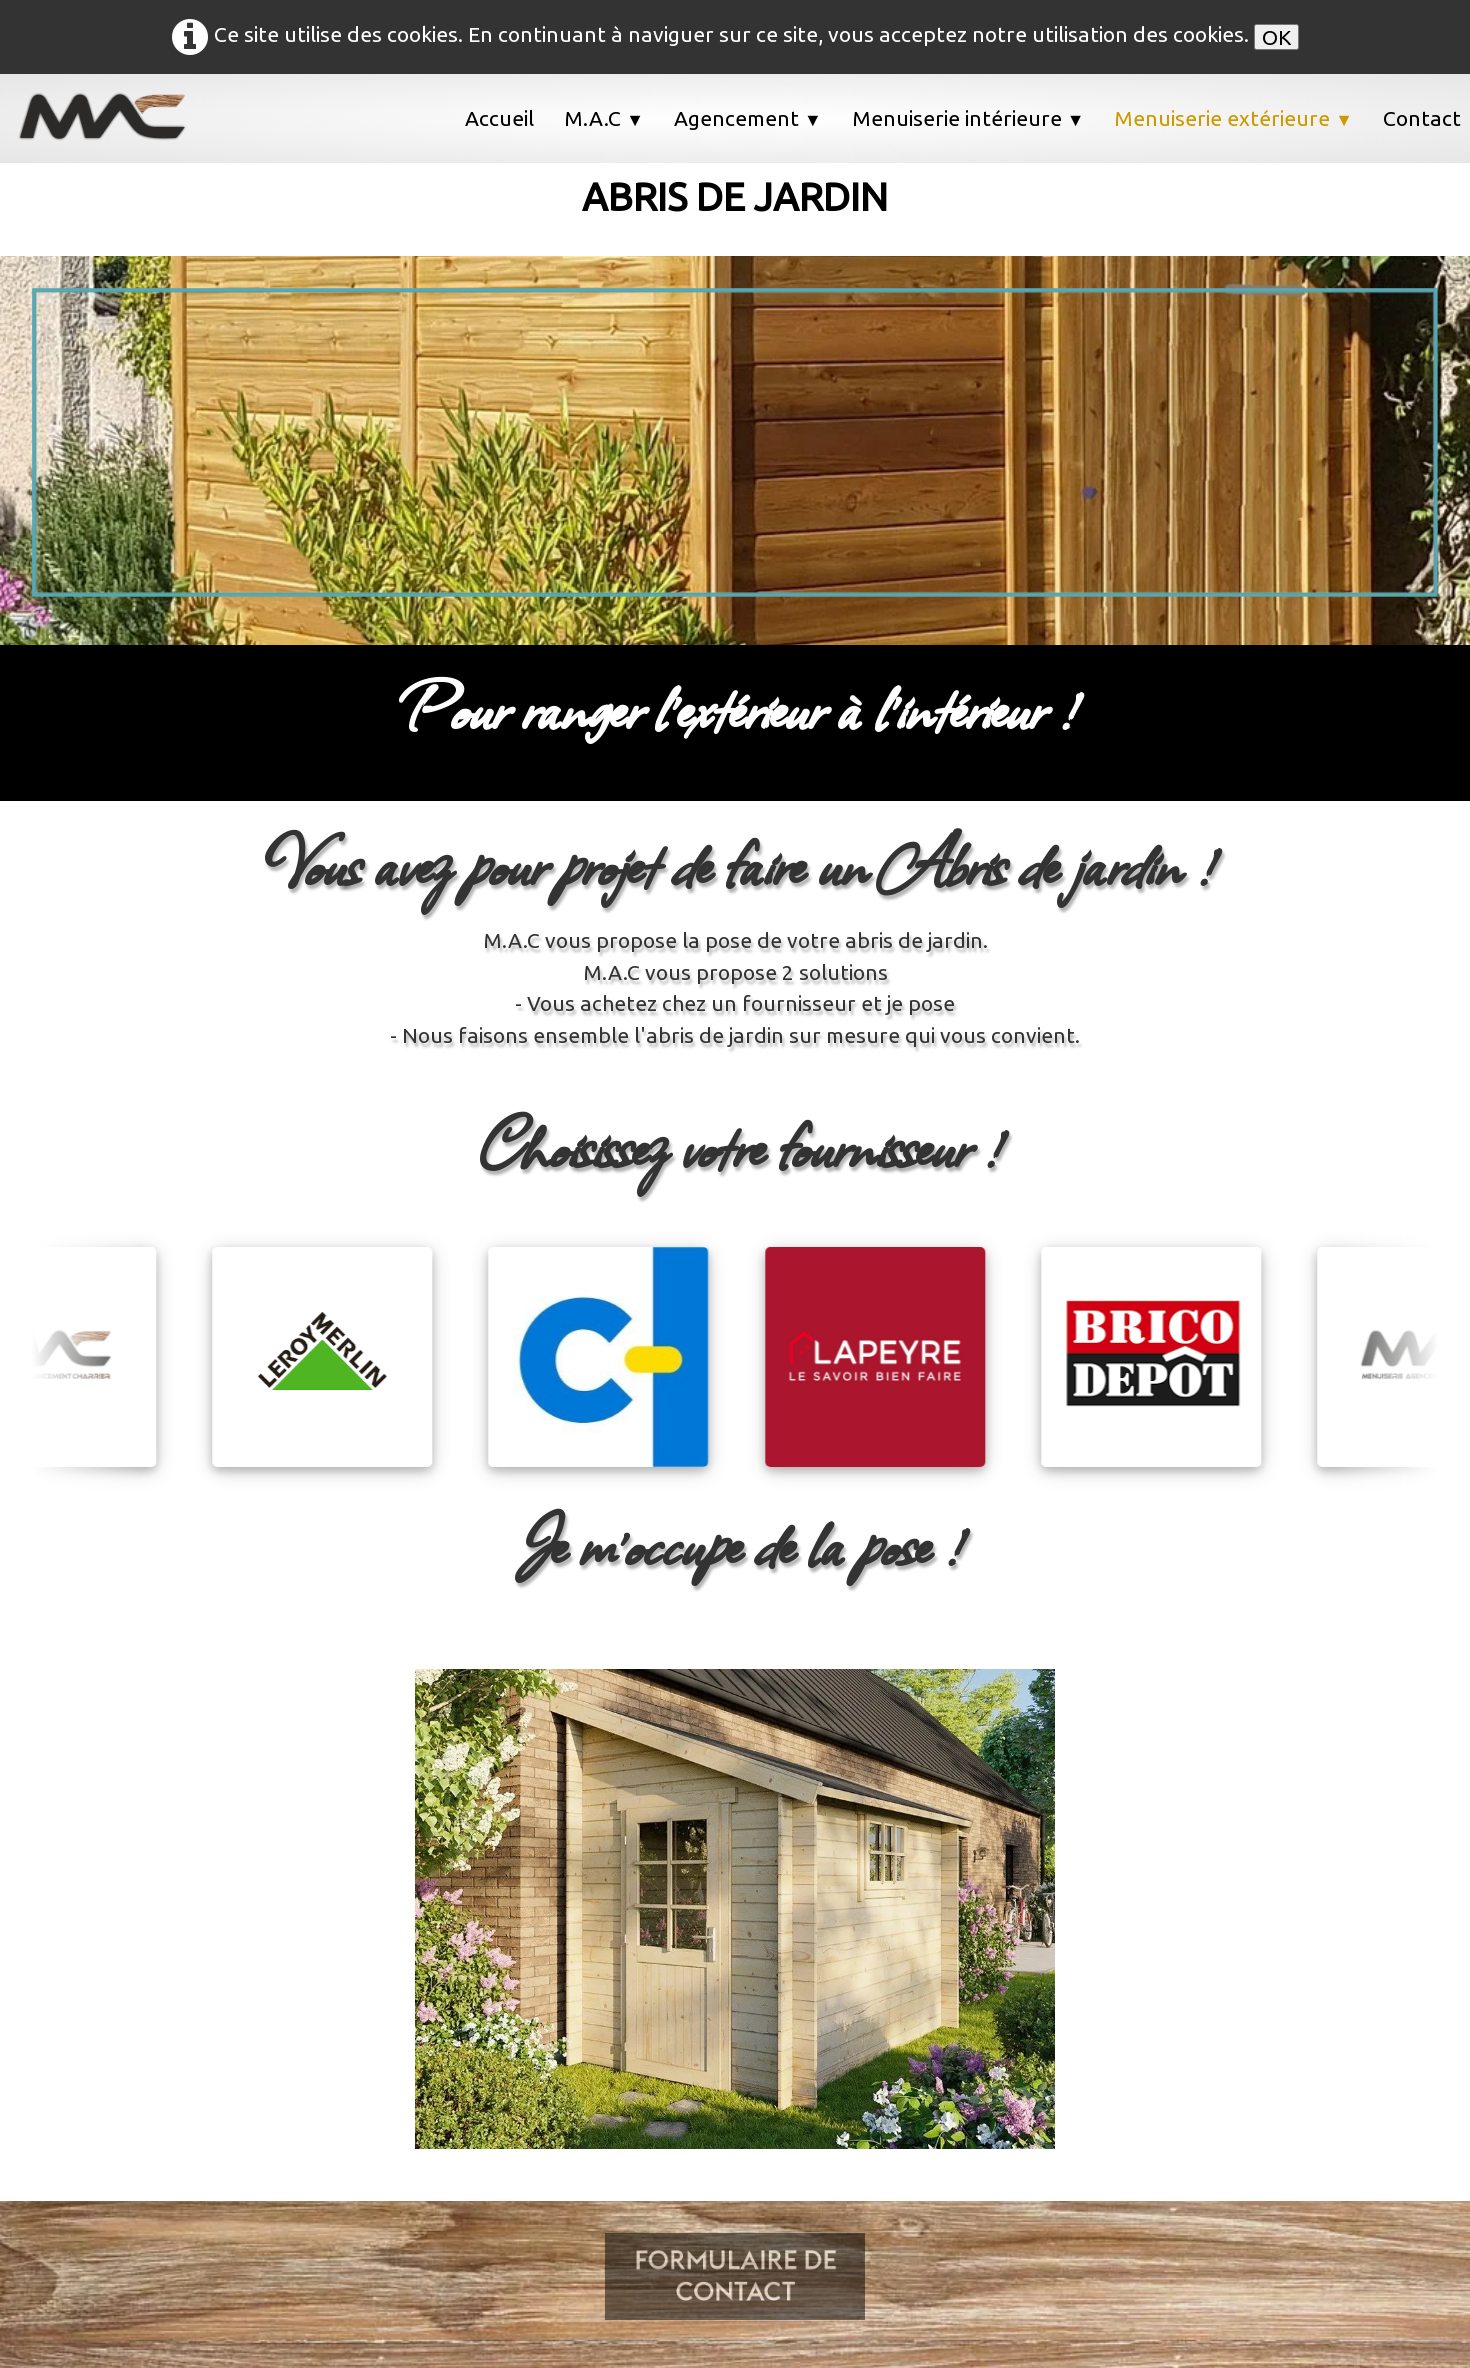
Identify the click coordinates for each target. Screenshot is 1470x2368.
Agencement (748, 118)
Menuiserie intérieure (968, 118)
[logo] (115, 116)
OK (1276, 37)
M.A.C (604, 118)
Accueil (499, 118)
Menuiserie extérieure (1233, 118)
